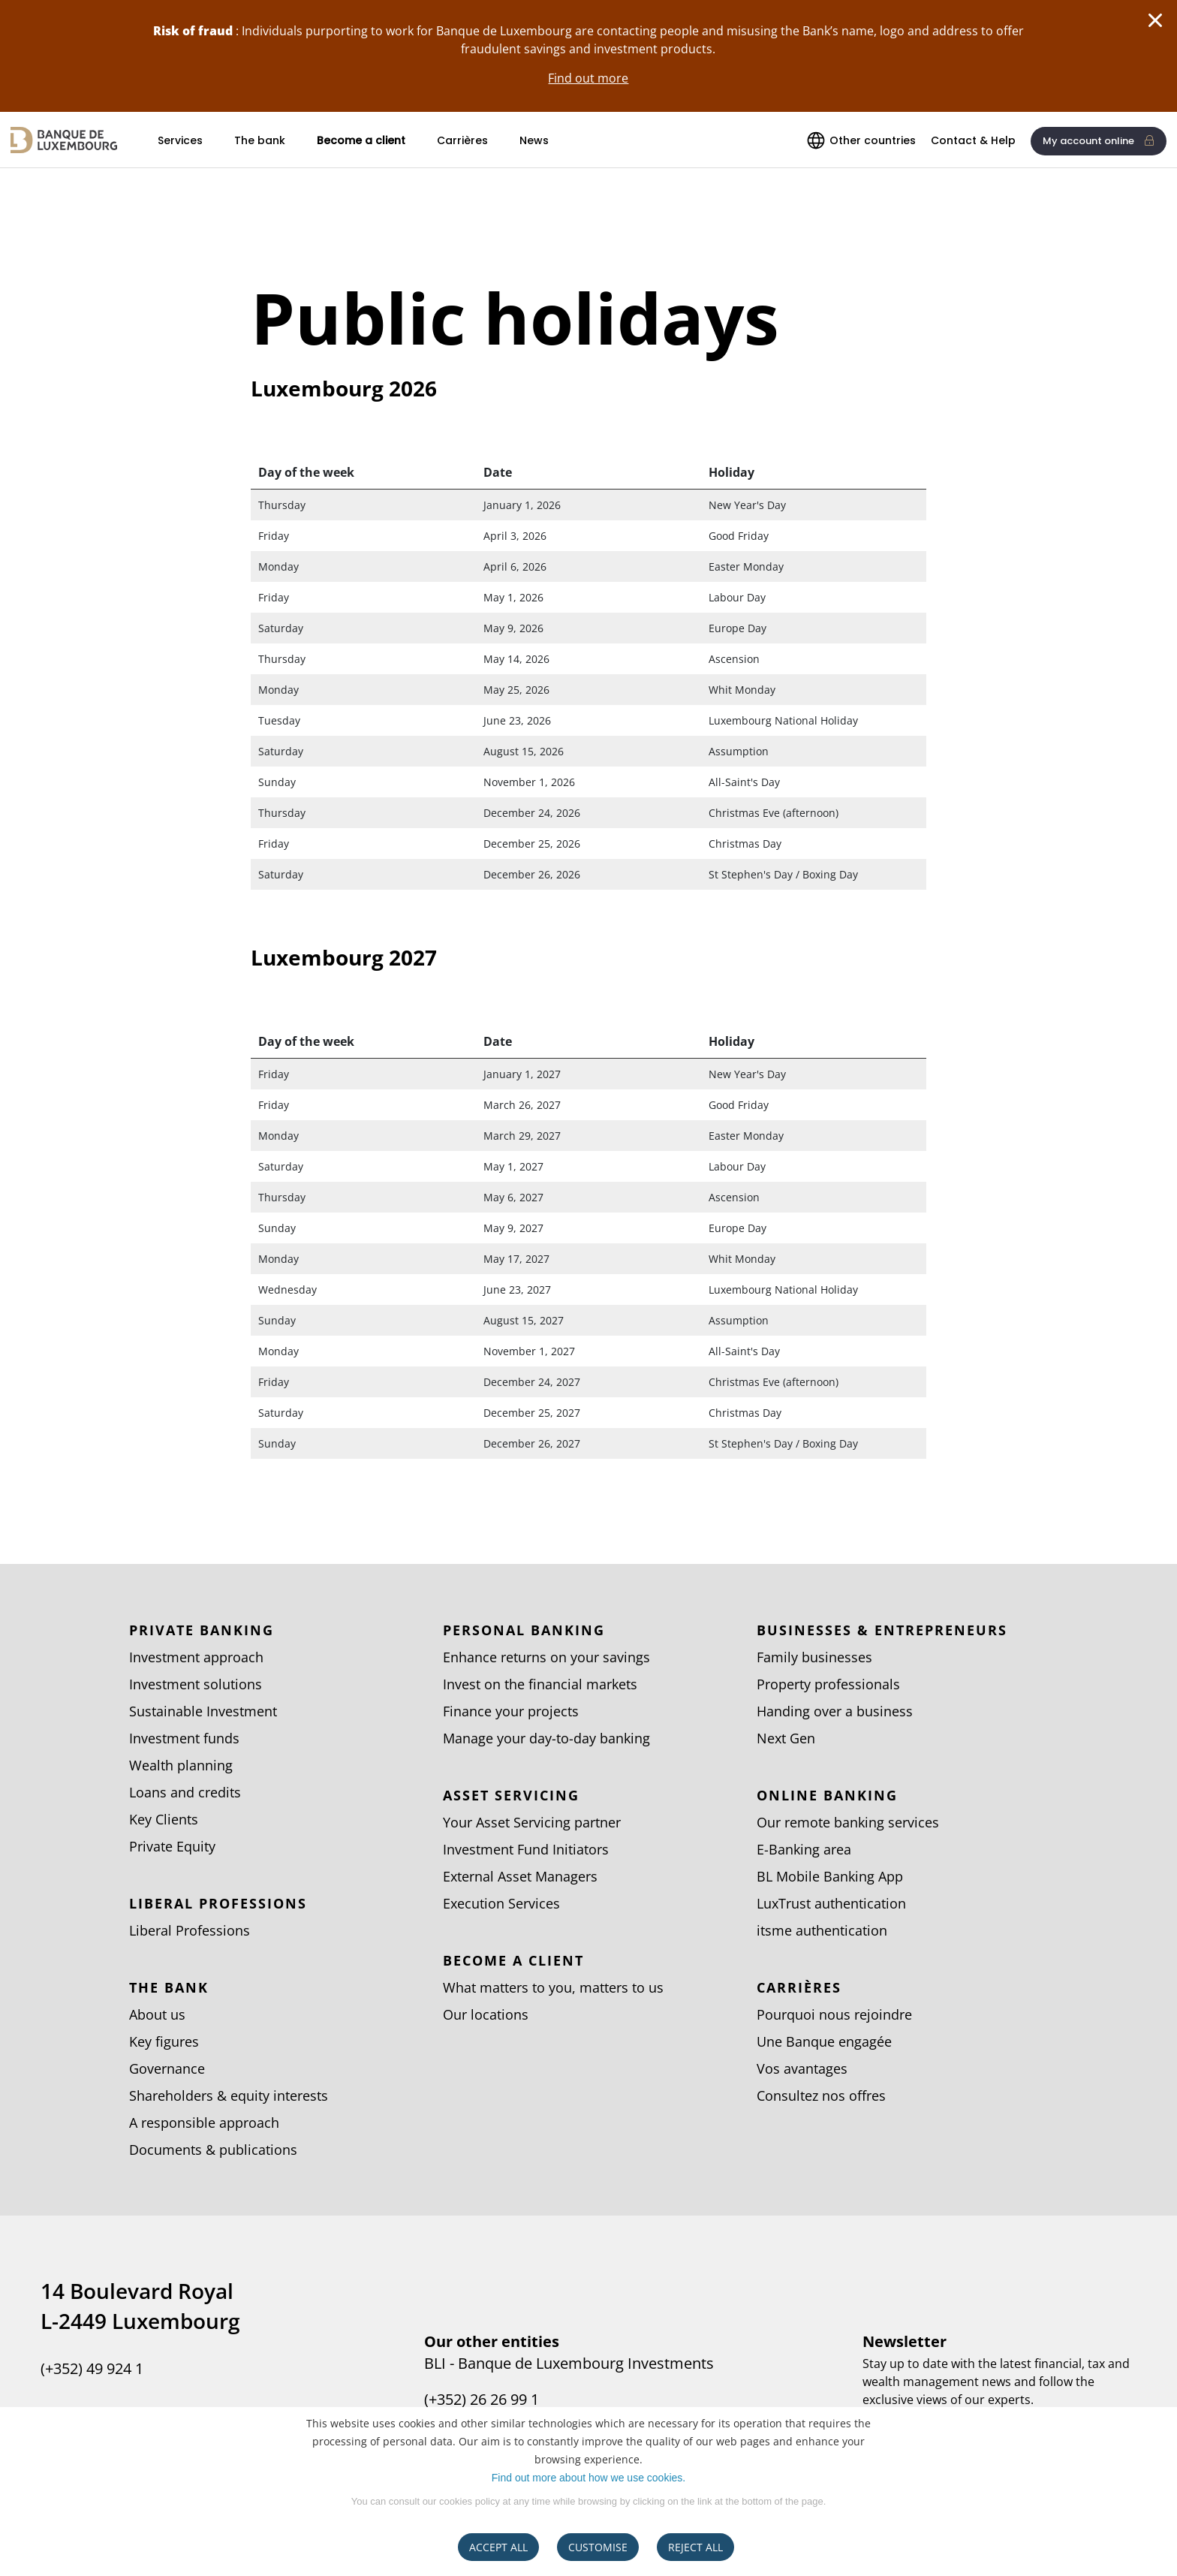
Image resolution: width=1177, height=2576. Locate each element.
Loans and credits (185, 1792)
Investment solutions (195, 1684)
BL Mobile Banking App (830, 1876)
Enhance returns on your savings (546, 1657)
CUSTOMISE (598, 2547)
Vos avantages (802, 2068)
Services (180, 140)
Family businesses (814, 1657)
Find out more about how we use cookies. (588, 2478)
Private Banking (201, 1630)
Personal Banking (524, 1630)
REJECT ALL (695, 2547)
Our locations (485, 2014)
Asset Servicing (511, 1795)
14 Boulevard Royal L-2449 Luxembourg (140, 2305)
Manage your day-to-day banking (546, 1738)
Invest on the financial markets (540, 1684)
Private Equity (172, 1846)
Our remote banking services (848, 1822)
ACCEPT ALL (498, 2547)
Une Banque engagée (824, 2041)
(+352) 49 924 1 (92, 2369)
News (534, 140)
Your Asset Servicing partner (532, 1822)
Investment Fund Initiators (526, 1849)
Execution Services (501, 1903)
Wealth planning (181, 1765)
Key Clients (163, 1819)
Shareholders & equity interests (228, 2095)
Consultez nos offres (821, 2095)
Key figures (164, 2041)
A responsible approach (204, 2123)
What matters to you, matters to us (553, 1987)
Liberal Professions (218, 1903)
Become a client (361, 140)
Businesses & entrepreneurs (882, 1630)
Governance (167, 2068)
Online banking (827, 1795)
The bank (259, 140)
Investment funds (184, 1738)
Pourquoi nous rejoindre (834, 2014)
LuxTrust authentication (831, 1903)
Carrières (462, 140)
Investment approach (196, 1657)
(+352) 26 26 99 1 (481, 2400)
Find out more (588, 78)
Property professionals (828, 1684)
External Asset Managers (520, 1876)
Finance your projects (511, 1711)
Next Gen (786, 1738)
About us (157, 2014)
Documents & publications (213, 2150)
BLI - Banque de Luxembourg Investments (569, 2364)
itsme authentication (822, 1930)
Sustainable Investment (203, 1711)
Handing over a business (835, 1711)
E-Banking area (804, 1849)
